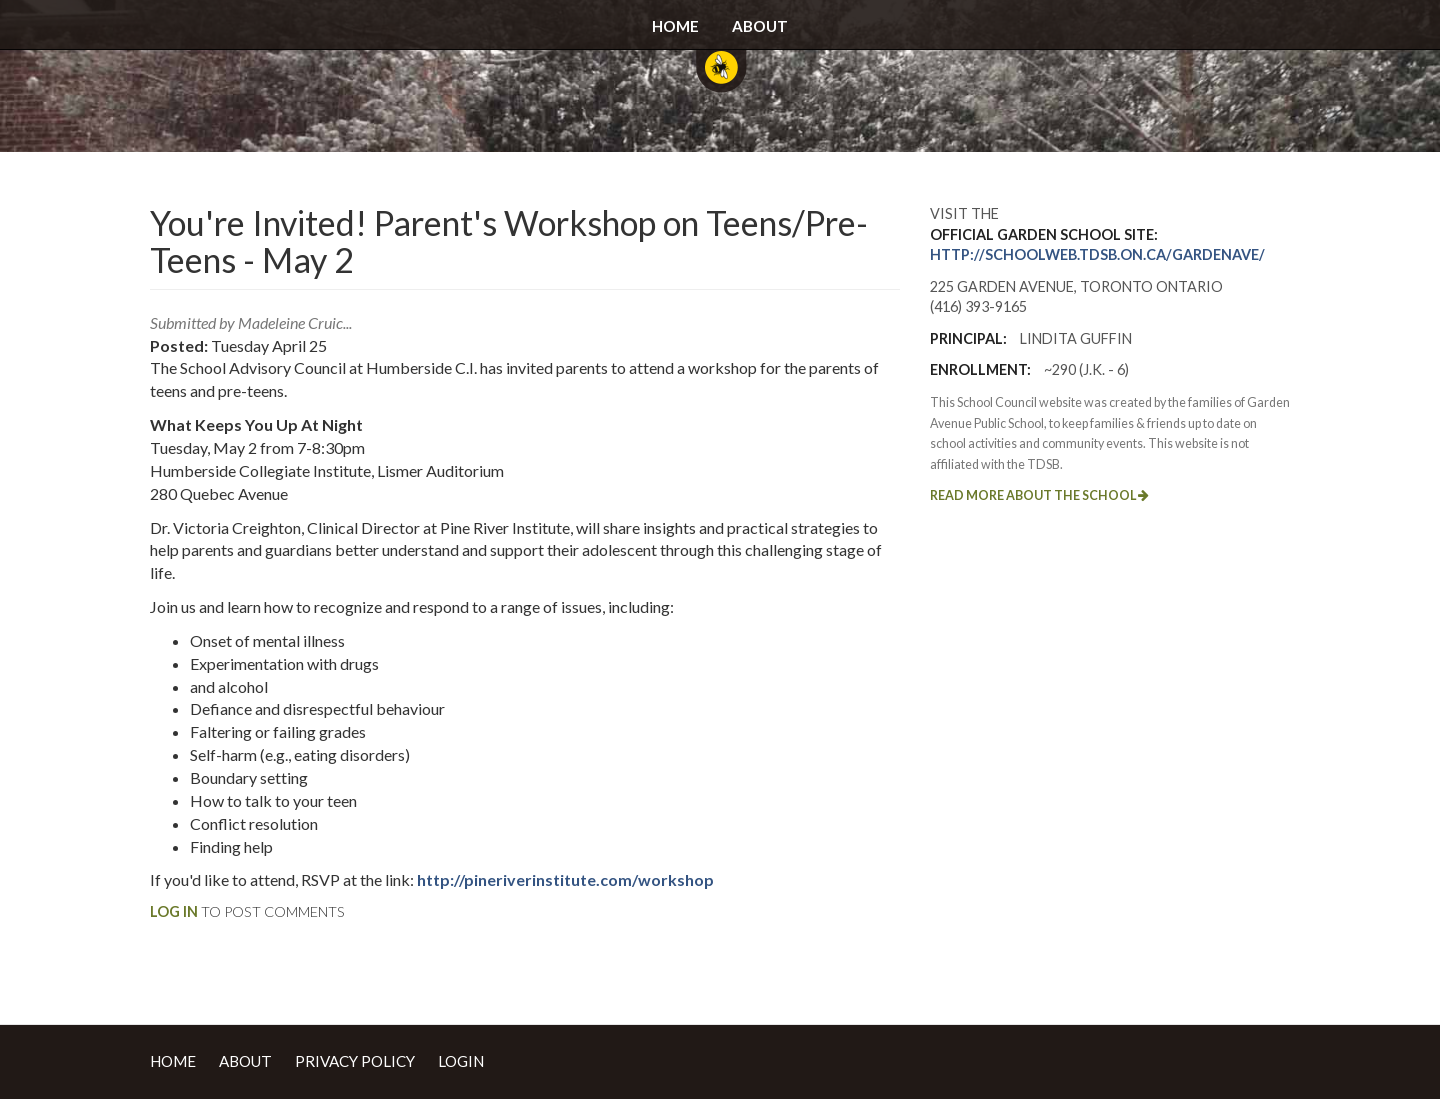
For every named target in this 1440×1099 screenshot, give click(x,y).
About (760, 26)
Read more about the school (1039, 495)
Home (675, 26)
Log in (174, 911)
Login (461, 1061)
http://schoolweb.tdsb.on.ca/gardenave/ (1097, 254)
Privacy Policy (355, 1061)
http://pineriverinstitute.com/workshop (565, 879)
